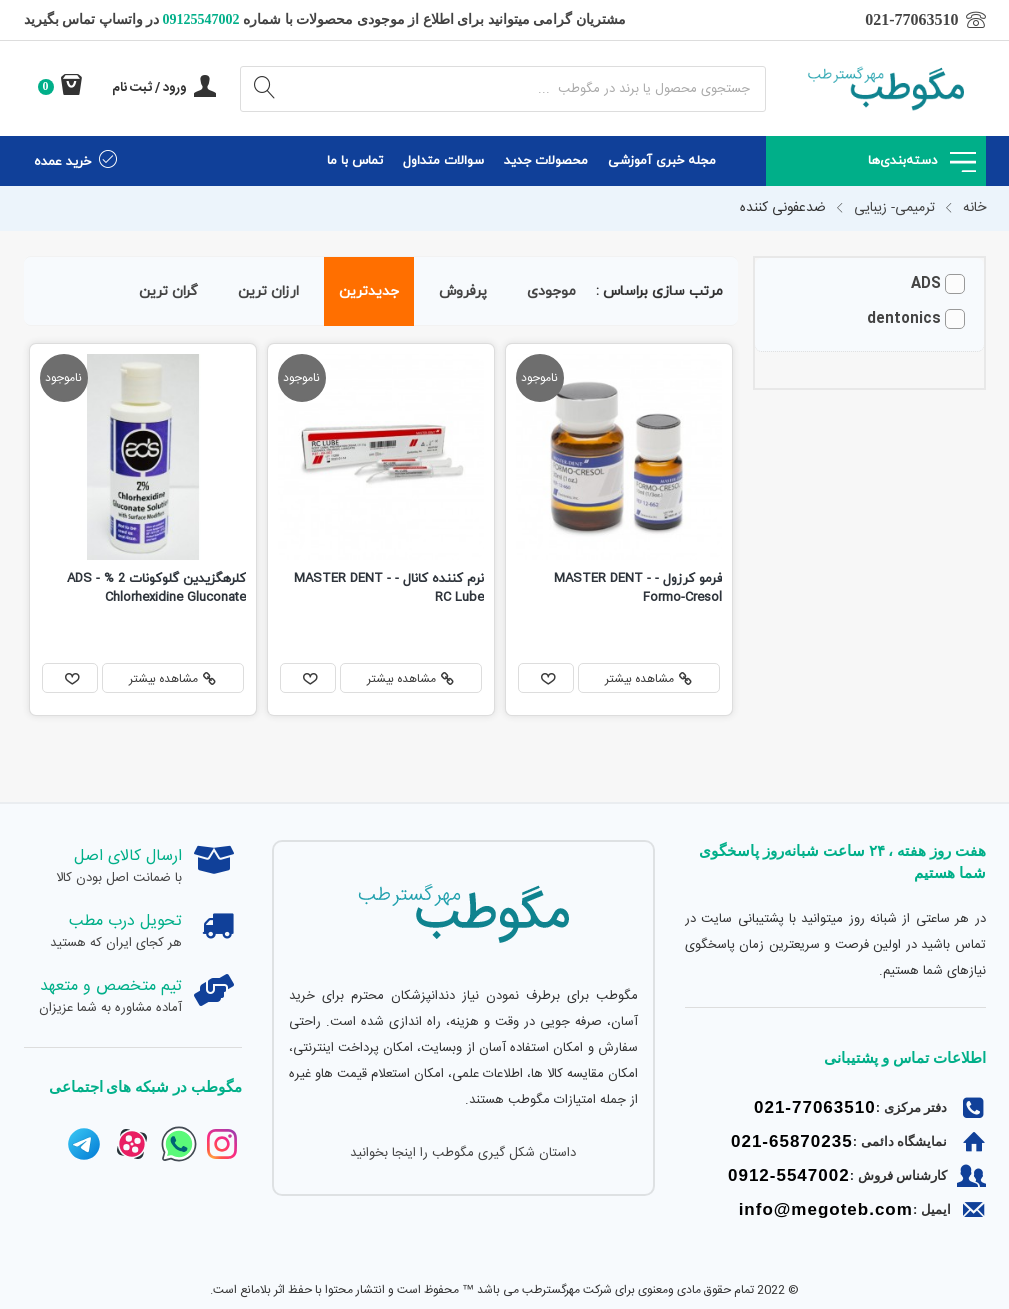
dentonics (904, 319)
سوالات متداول (443, 161)
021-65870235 (792, 1141)
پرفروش (463, 291)
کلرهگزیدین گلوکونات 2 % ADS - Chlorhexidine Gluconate (156, 589)
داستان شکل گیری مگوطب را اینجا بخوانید (463, 1153)
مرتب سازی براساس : (659, 291)
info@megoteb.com (826, 1209)
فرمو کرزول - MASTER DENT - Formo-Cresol (638, 589)
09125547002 (199, 19)
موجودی (551, 291)
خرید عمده (76, 160)
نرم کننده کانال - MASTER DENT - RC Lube (389, 589)
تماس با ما (355, 161)
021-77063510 (815, 1107)
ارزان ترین (268, 291)
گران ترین (168, 291)
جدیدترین (369, 291)
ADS (926, 284)
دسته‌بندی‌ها (922, 161)
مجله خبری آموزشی (662, 161)
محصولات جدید (546, 161)
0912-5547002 (789, 1175)
